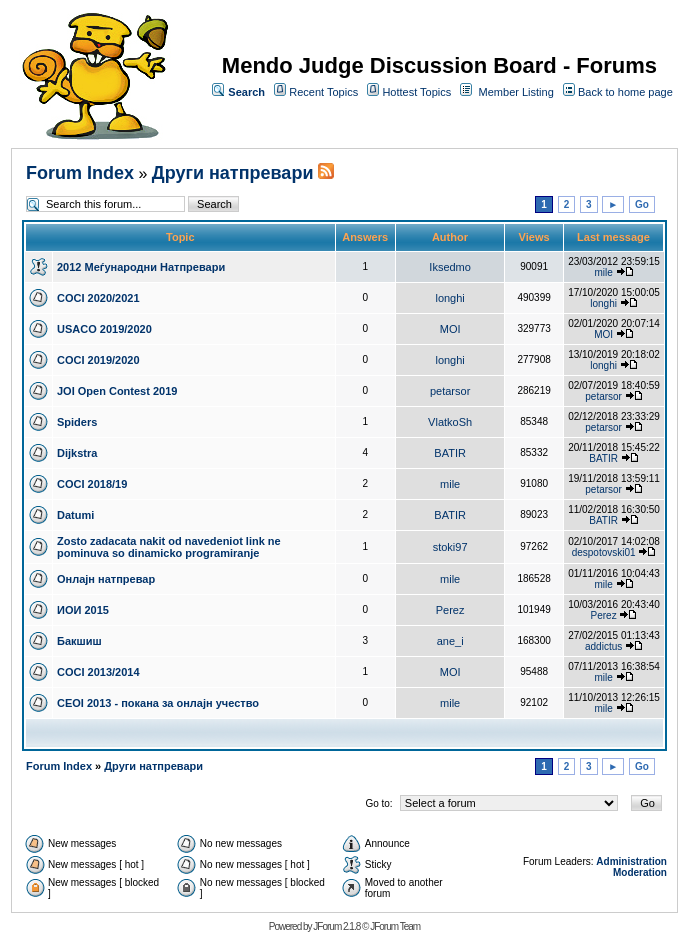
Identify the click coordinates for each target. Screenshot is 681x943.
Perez (450, 610)
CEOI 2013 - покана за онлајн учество (158, 703)
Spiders (77, 422)
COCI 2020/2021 (98, 298)
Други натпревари (233, 173)
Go (642, 204)
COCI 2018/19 (92, 484)
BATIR (450, 453)
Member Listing (516, 92)
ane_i (450, 641)
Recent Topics (323, 92)
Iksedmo (450, 267)
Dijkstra (77, 453)
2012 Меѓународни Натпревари (141, 267)
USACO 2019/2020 (104, 329)
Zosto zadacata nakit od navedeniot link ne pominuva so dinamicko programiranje (169, 547)
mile (603, 272)
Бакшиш (79, 641)
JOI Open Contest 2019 (117, 391)
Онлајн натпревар (106, 579)
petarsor (450, 391)
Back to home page (625, 92)
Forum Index (80, 173)
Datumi (75, 515)
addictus (603, 646)
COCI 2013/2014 (98, 672)
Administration (631, 861)
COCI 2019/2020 (98, 360)
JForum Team (395, 926)
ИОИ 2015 (83, 610)
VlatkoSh (450, 422)
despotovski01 (604, 552)
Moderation (640, 872)
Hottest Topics (416, 92)
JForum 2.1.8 (336, 926)
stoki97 (450, 547)
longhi (449, 298)
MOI (450, 329)
